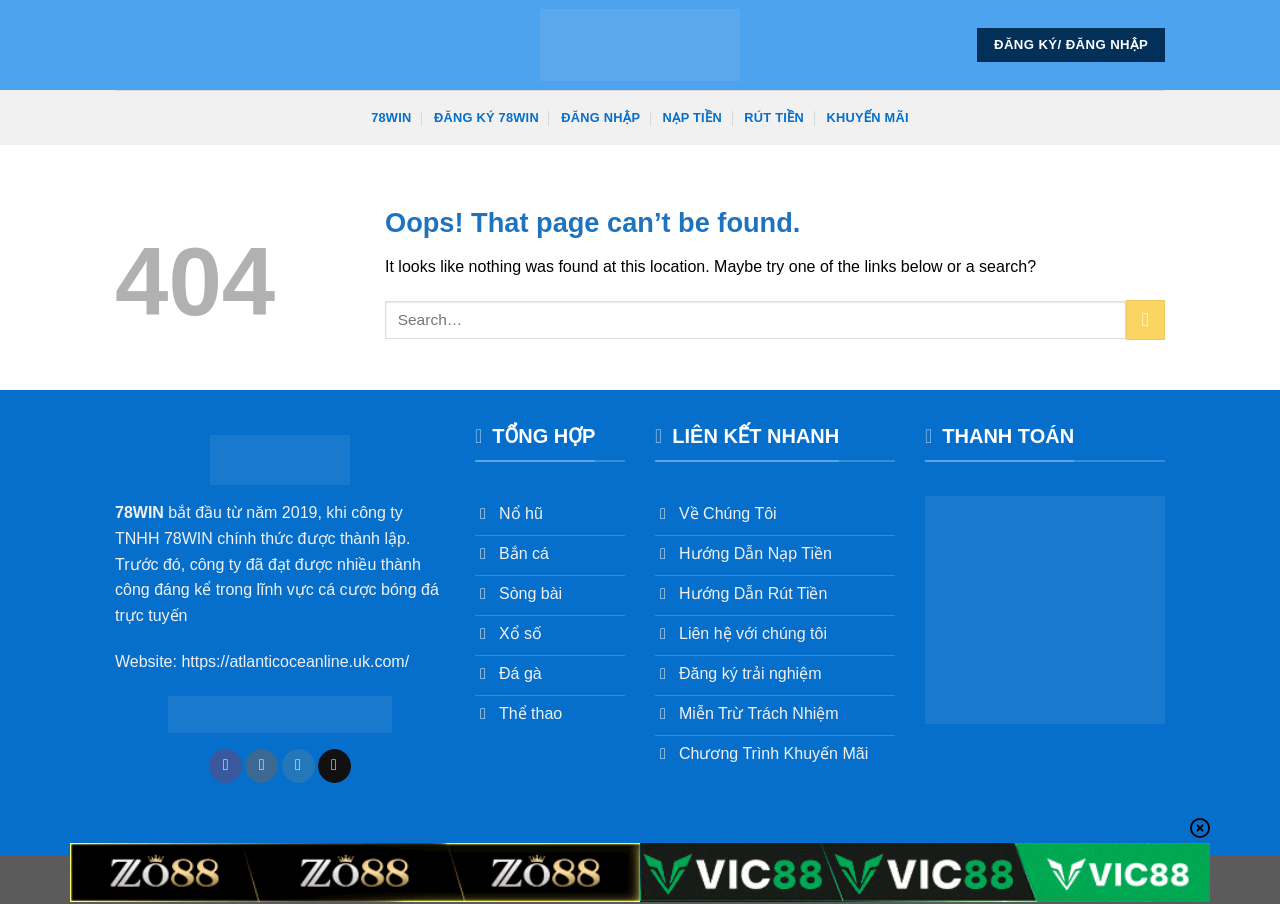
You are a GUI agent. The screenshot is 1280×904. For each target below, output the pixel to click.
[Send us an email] (334, 766)
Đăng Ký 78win (486, 117)
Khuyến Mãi (868, 117)
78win (391, 117)
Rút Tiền (774, 117)
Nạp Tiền (692, 117)
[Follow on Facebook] (225, 766)
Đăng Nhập (600, 117)
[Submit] (1145, 319)
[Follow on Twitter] (298, 766)
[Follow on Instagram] (261, 766)
